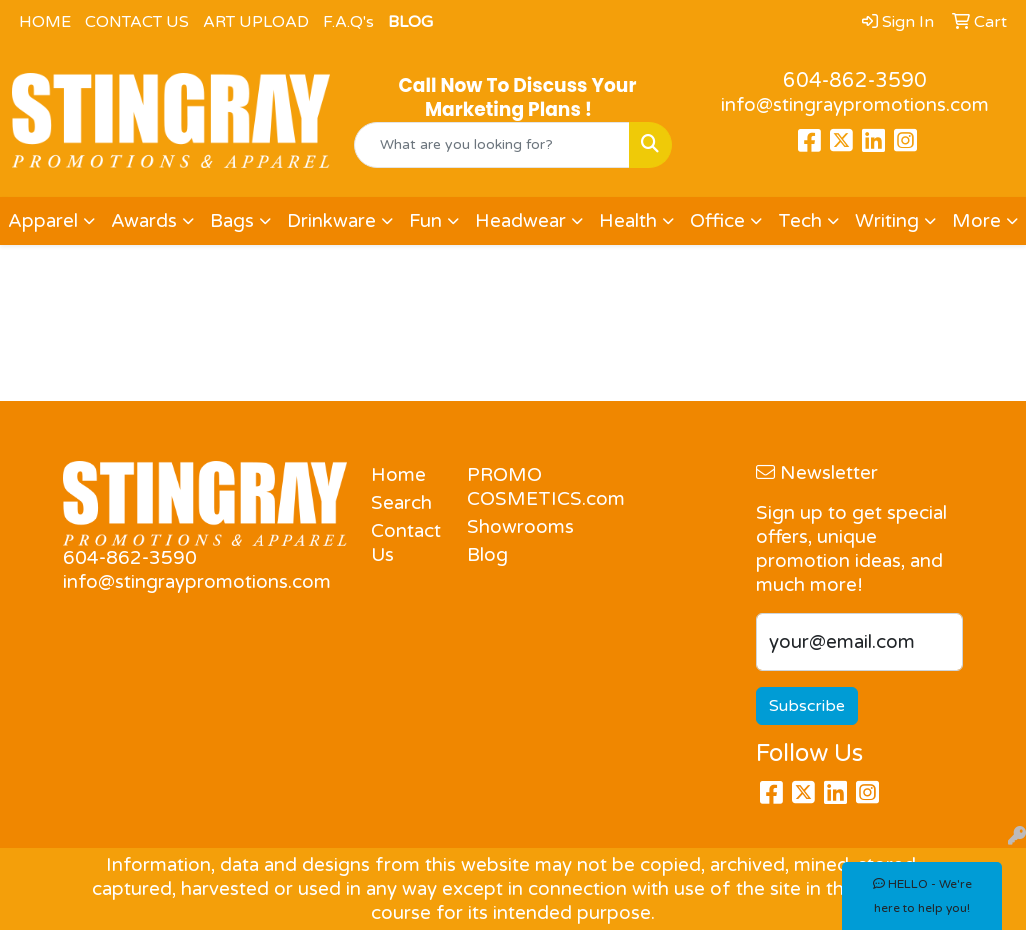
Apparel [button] (43, 221)
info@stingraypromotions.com (855, 105)
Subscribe (807, 706)
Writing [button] (887, 221)
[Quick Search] (492, 145)
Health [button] (628, 221)
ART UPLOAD (256, 22)
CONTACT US (137, 22)
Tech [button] (800, 221)
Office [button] (717, 221)
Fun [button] (425, 221)
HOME (45, 22)
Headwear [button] (520, 221)
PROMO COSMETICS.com (503, 487)
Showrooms (503, 527)
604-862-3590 (855, 81)
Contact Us (406, 543)
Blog (487, 555)
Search (401, 503)
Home (398, 475)
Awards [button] (144, 221)
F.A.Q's (348, 22)
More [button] (976, 221)
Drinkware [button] (331, 221)
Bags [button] (232, 221)
